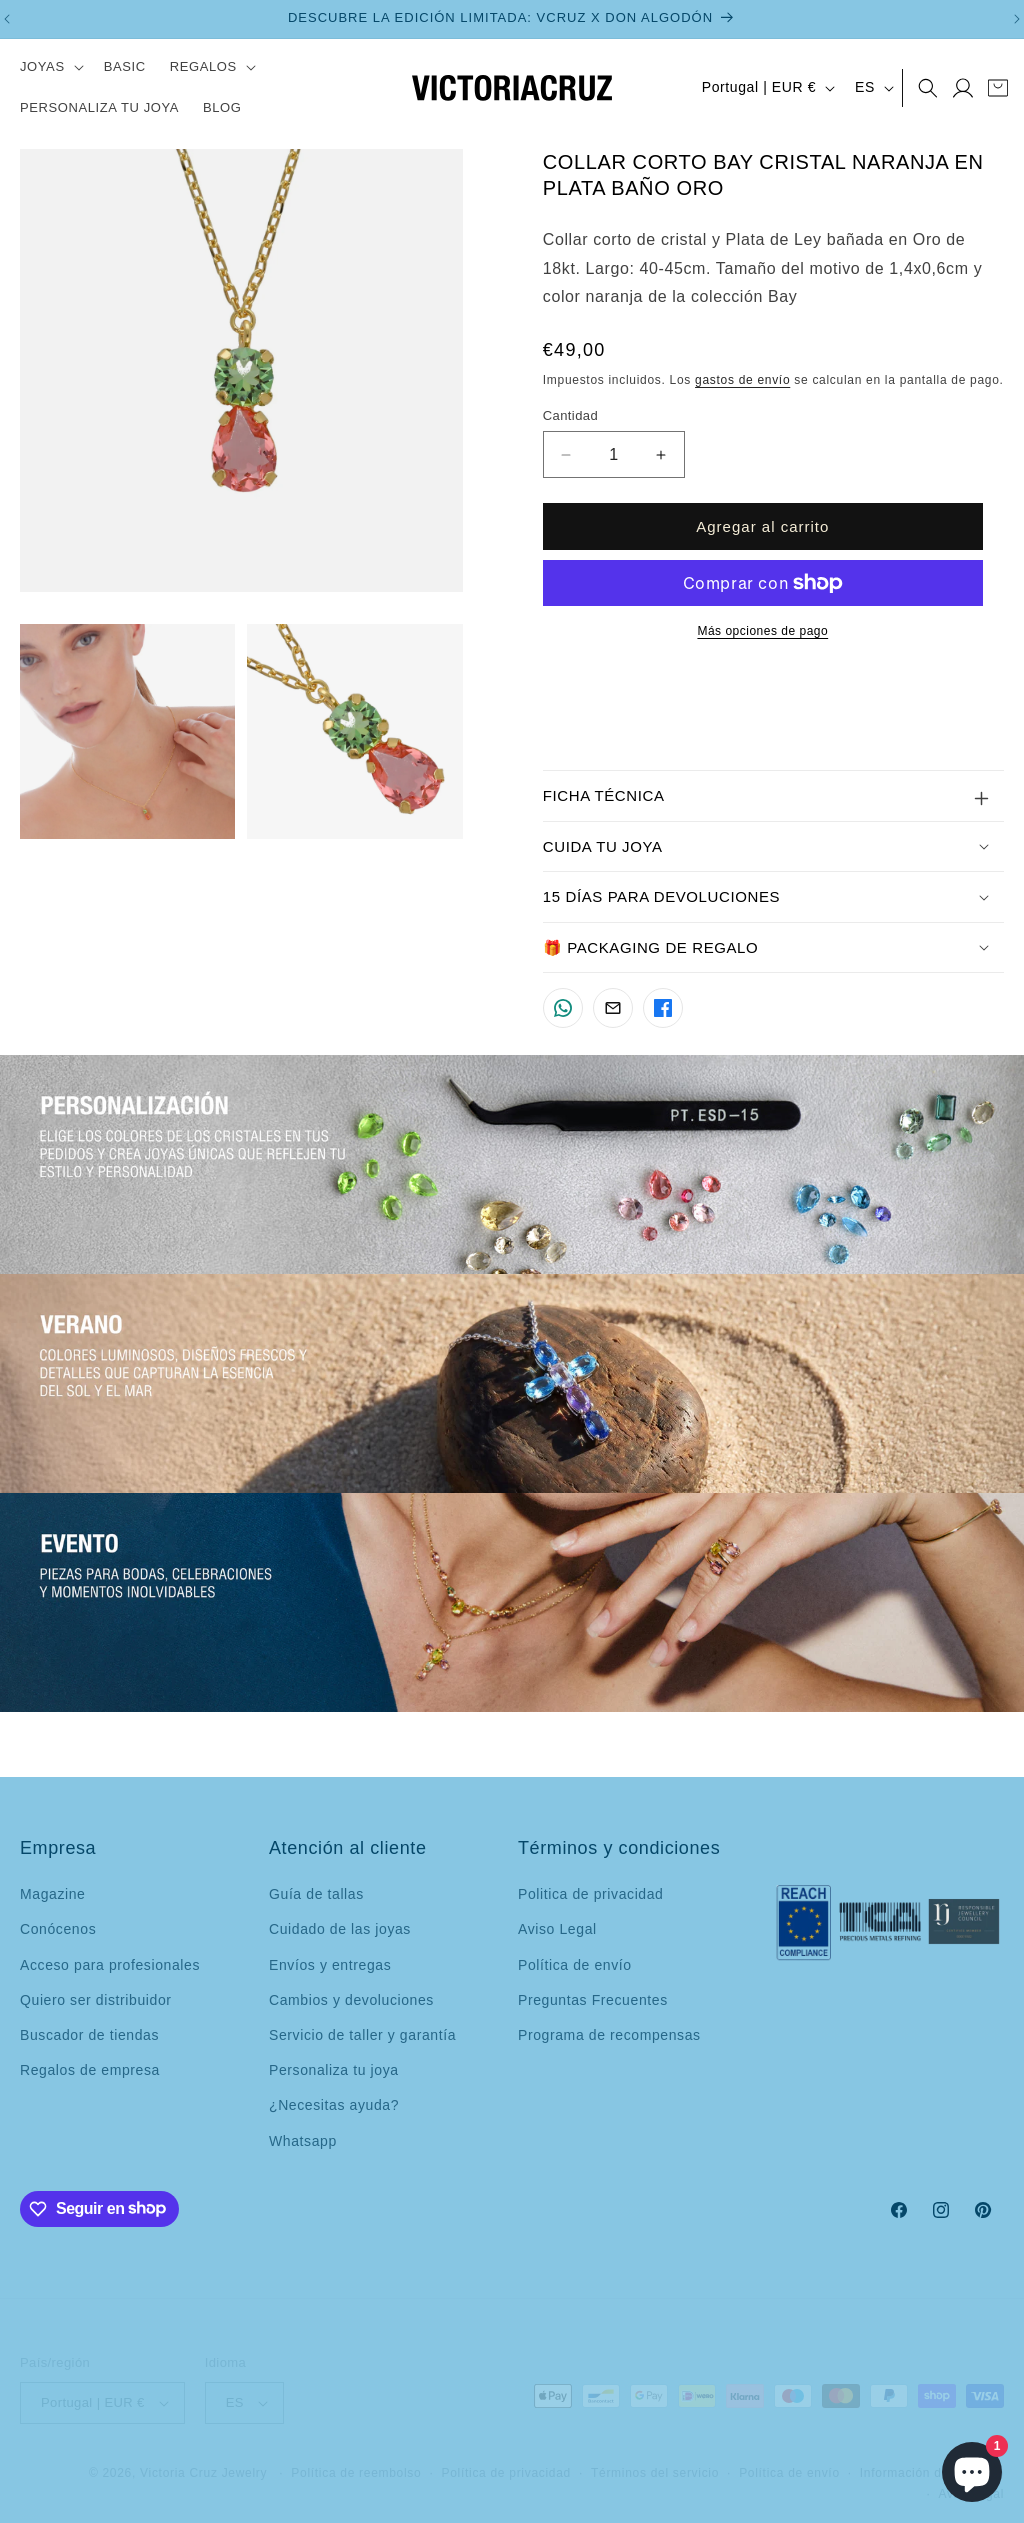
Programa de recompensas (609, 2035)
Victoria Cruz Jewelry (203, 2456)
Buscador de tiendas (89, 2035)
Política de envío (575, 1965)
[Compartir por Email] (613, 1008)
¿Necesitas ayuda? (334, 2105)
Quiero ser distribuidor (96, 2000)
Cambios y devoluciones (351, 2000)
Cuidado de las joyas (340, 1929)
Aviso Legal (557, 1929)
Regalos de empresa (90, 2070)
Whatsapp (303, 2141)
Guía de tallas (316, 1894)
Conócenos (58, 1929)
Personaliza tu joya (334, 2070)
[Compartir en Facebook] (663, 1008)
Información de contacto (932, 2456)
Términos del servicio (655, 2456)
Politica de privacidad (591, 1894)
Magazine (53, 1894)
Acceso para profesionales (110, 1965)
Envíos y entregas (330, 1965)
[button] (50, 67)
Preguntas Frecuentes (593, 2000)
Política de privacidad (506, 2456)
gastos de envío (742, 380)
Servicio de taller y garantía (362, 2035)
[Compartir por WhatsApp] (563, 1008)
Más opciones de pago (762, 631)
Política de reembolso (356, 2456)
